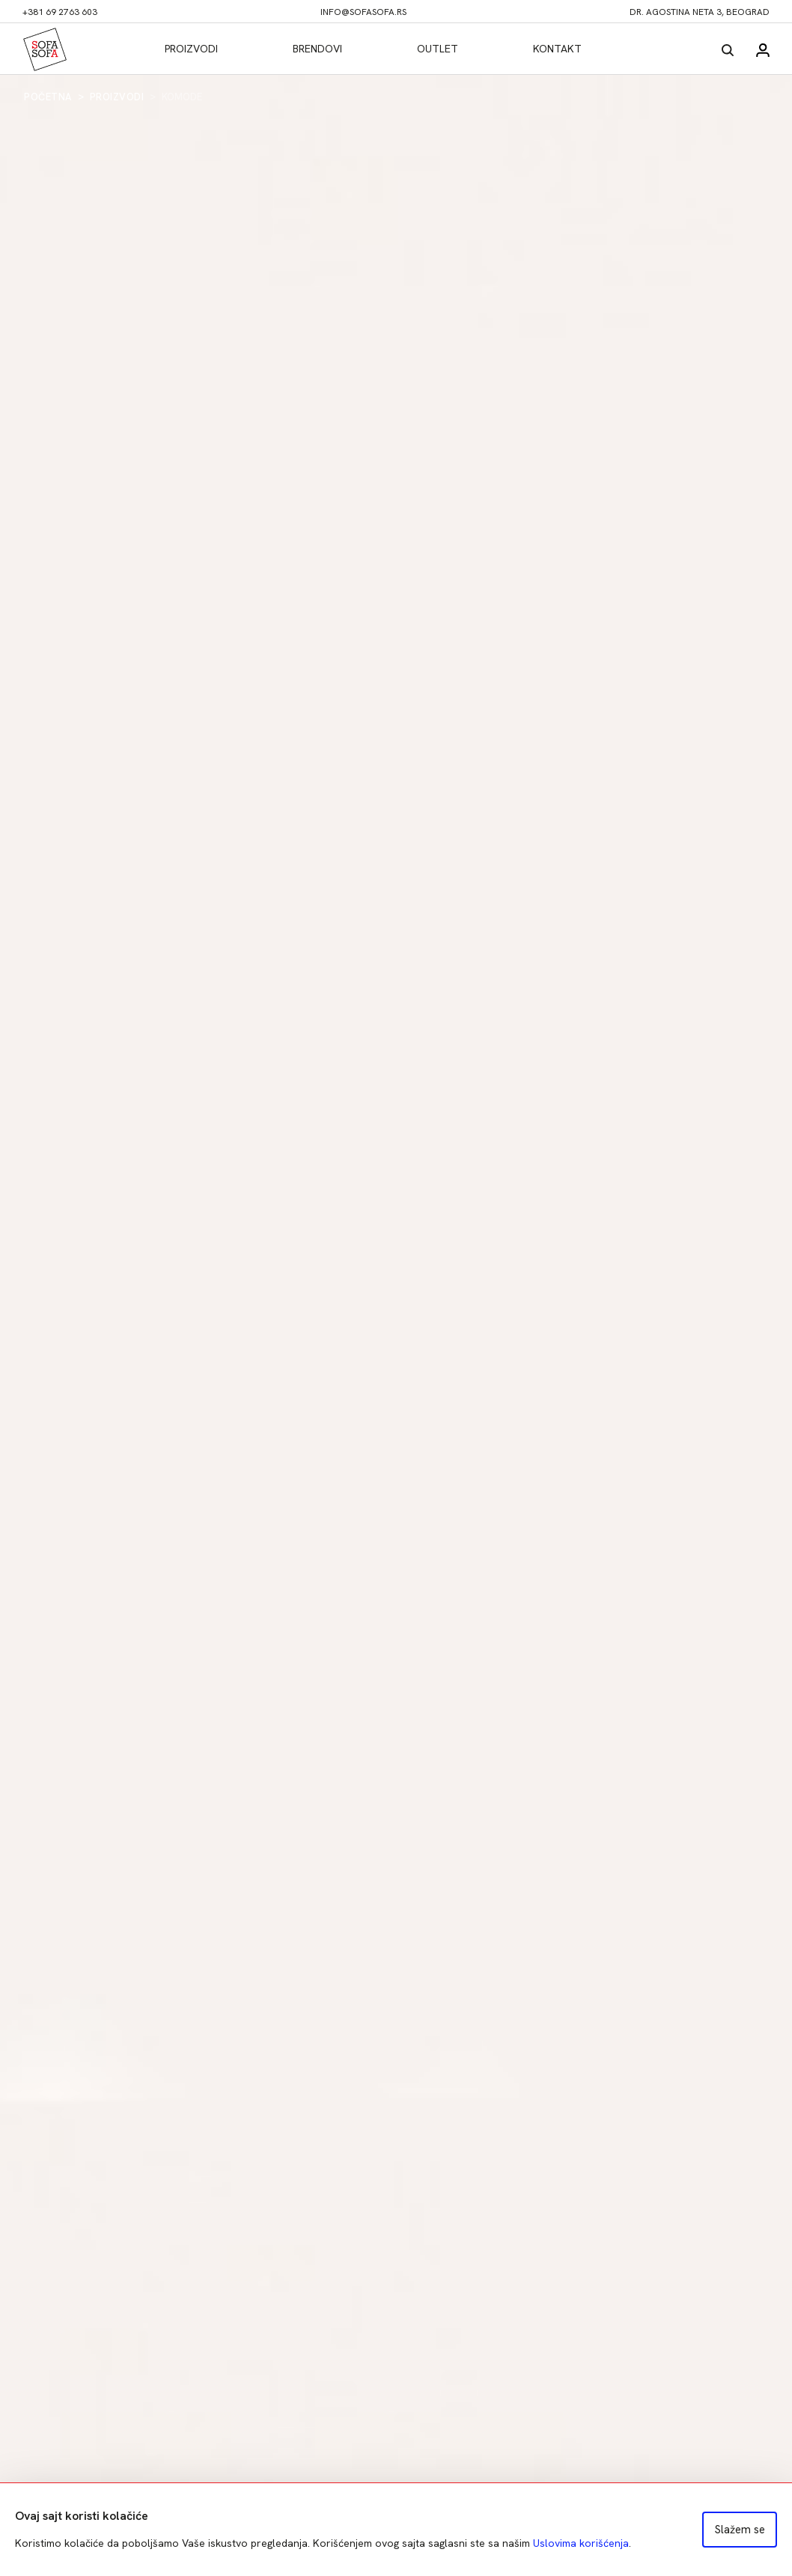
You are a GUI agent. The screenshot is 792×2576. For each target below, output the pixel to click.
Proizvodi (191, 48)
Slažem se (740, 2529)
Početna (48, 97)
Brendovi (317, 48)
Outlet (437, 48)
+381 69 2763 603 (59, 12)
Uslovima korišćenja (581, 2543)
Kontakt (557, 48)
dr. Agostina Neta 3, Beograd (700, 12)
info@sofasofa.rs (363, 12)
